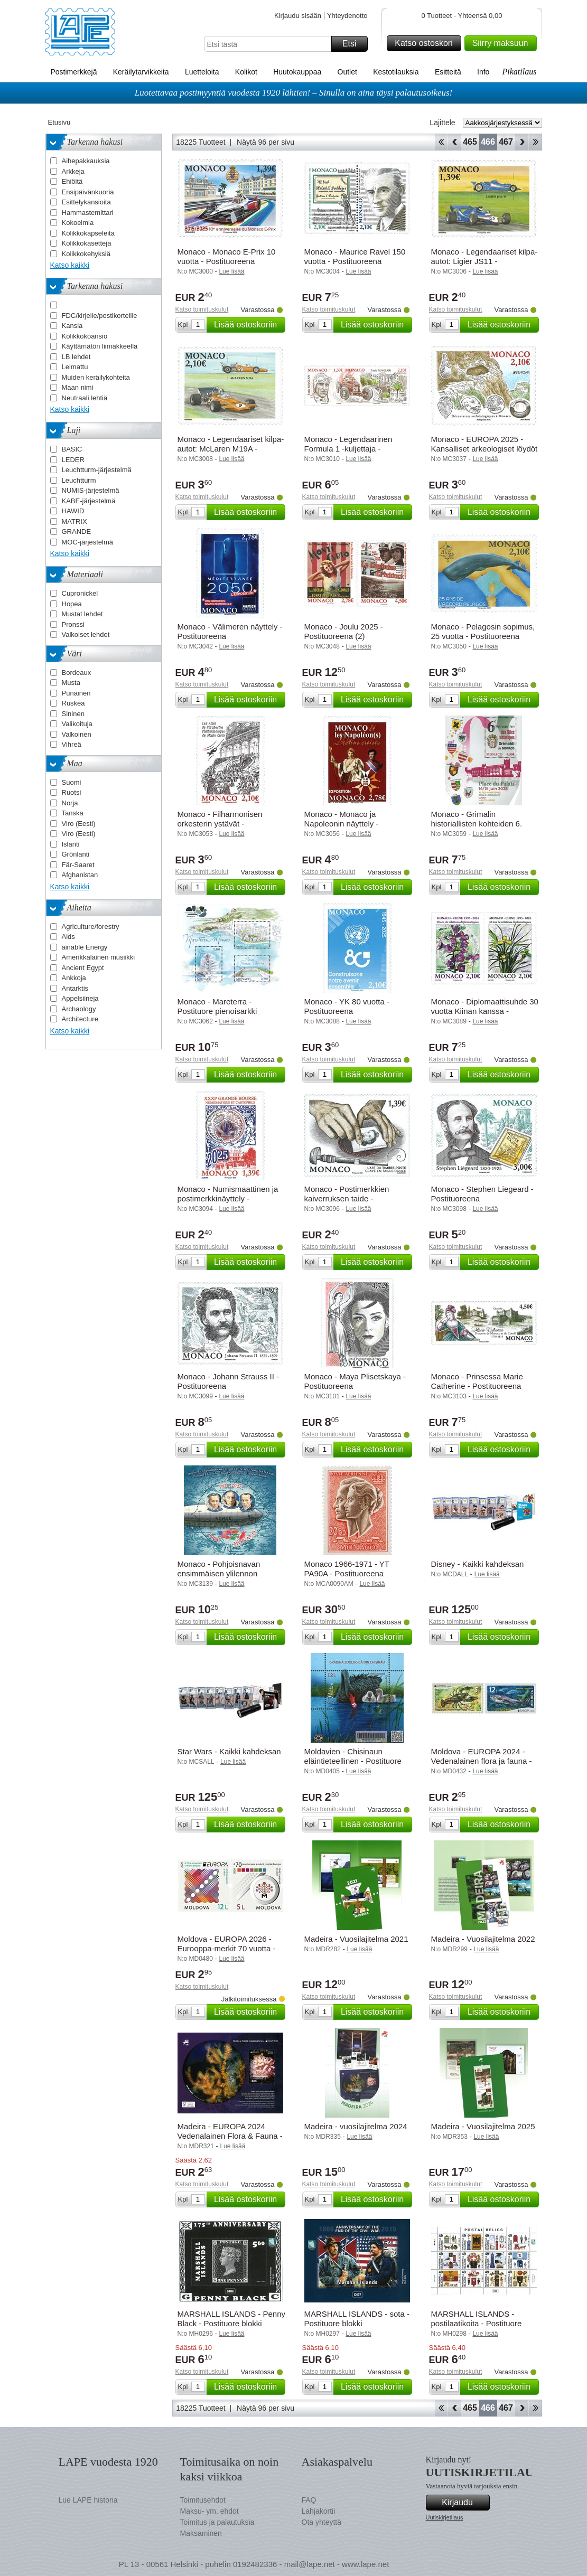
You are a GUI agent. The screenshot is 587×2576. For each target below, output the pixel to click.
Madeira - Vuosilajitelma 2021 (356, 1938)
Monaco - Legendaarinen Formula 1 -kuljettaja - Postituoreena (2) (348, 449)
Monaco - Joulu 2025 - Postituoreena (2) (343, 631)
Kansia (72, 326)
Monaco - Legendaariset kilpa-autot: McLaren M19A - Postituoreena (231, 449)
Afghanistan (80, 875)
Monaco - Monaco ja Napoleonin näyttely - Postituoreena (341, 824)
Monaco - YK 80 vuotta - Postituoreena (346, 1006)
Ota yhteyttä (321, 2522)
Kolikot (246, 72)
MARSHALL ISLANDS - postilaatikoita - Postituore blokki (476, 2323)
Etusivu (59, 122)
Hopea (72, 604)
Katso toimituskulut (202, 309)
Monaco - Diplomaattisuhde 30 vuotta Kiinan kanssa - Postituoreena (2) (484, 1011)
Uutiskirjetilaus (444, 2517)
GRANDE (76, 531)
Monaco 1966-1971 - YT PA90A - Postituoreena (346, 1568)
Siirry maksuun (503, 43)
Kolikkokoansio (85, 336)
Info (483, 72)
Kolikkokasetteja (86, 243)
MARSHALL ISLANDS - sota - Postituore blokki (357, 2318)
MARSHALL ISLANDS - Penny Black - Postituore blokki (232, 2318)
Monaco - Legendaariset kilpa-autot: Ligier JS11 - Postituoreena (484, 261)
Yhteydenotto (347, 16)
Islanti (71, 844)
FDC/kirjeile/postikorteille (99, 315)
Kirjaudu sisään (297, 16)
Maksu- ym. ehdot (209, 2511)
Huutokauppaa (297, 72)
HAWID (73, 511)
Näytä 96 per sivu (265, 142)
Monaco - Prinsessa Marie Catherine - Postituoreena (477, 1381)
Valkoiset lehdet (86, 634)
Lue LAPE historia (88, 2500)
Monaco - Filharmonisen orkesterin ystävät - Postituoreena (220, 824)
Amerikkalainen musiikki (98, 957)
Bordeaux (76, 672)
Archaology (79, 1009)
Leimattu (75, 367)
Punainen (76, 693)
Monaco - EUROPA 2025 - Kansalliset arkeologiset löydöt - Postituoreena (484, 449)
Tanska (72, 813)
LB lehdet (76, 357)
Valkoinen (76, 734)
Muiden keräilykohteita (96, 377)
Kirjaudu (464, 2503)
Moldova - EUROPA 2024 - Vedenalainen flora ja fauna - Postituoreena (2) (481, 1761)
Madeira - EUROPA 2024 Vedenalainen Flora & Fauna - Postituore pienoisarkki (230, 2136)
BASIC (72, 449)
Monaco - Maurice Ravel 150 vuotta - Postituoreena (355, 256)
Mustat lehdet (82, 614)
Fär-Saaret (78, 865)
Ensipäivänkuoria (88, 192)
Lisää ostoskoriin (248, 325)
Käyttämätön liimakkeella (100, 346)
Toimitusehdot (203, 2500)
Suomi (71, 782)
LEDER (73, 460)
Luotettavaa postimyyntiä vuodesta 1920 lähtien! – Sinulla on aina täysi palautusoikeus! (294, 93)
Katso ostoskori (426, 43)
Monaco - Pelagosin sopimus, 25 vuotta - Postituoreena (483, 631)
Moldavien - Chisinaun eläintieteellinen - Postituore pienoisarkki (353, 1761)
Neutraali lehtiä (85, 398)
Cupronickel (80, 593)
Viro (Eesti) (79, 824)
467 (506, 141)
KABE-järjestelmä (89, 501)
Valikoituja (77, 724)
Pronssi (73, 624)
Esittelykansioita (86, 202)
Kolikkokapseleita (88, 233)
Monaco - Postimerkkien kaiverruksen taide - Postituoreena (346, 1198)
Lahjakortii (319, 2511)
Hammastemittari (88, 213)
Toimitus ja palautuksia (217, 2522)
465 (470, 141)
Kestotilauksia (395, 72)
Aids (68, 937)
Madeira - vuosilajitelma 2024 (355, 2126)
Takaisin (454, 142)
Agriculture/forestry (90, 926)
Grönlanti (76, 854)
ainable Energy (85, 947)
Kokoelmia (78, 223)
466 (488, 141)
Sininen (73, 714)
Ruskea (73, 703)
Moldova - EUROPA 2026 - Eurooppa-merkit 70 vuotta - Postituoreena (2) (227, 1948)
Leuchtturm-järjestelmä (97, 470)
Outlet (347, 72)
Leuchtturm (79, 480)
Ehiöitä (72, 181)
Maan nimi (78, 387)
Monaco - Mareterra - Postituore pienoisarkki (217, 1006)
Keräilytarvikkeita (141, 72)
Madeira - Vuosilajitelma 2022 (483, 1938)
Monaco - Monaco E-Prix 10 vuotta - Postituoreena (227, 256)
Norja (70, 803)
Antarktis (75, 988)
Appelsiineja (80, 998)
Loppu (535, 142)
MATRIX (74, 521)
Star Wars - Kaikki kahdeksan (229, 1751)
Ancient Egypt (83, 968)
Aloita (441, 142)
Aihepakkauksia (86, 161)
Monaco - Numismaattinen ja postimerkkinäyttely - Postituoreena (228, 1198)
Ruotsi (71, 792)
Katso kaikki (70, 265)
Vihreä (71, 744)
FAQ (309, 2500)
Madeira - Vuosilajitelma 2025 (483, 2126)
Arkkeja (73, 171)
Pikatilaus (519, 71)
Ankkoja (74, 978)
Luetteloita (202, 72)
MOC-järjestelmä (88, 542)
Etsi (353, 44)
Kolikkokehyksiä (86, 254)
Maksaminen (201, 2533)
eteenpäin (521, 142)
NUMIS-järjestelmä (90, 490)
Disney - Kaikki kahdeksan (477, 1563)
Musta (71, 683)
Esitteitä (448, 72)
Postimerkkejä (74, 72)
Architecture (80, 1019)
